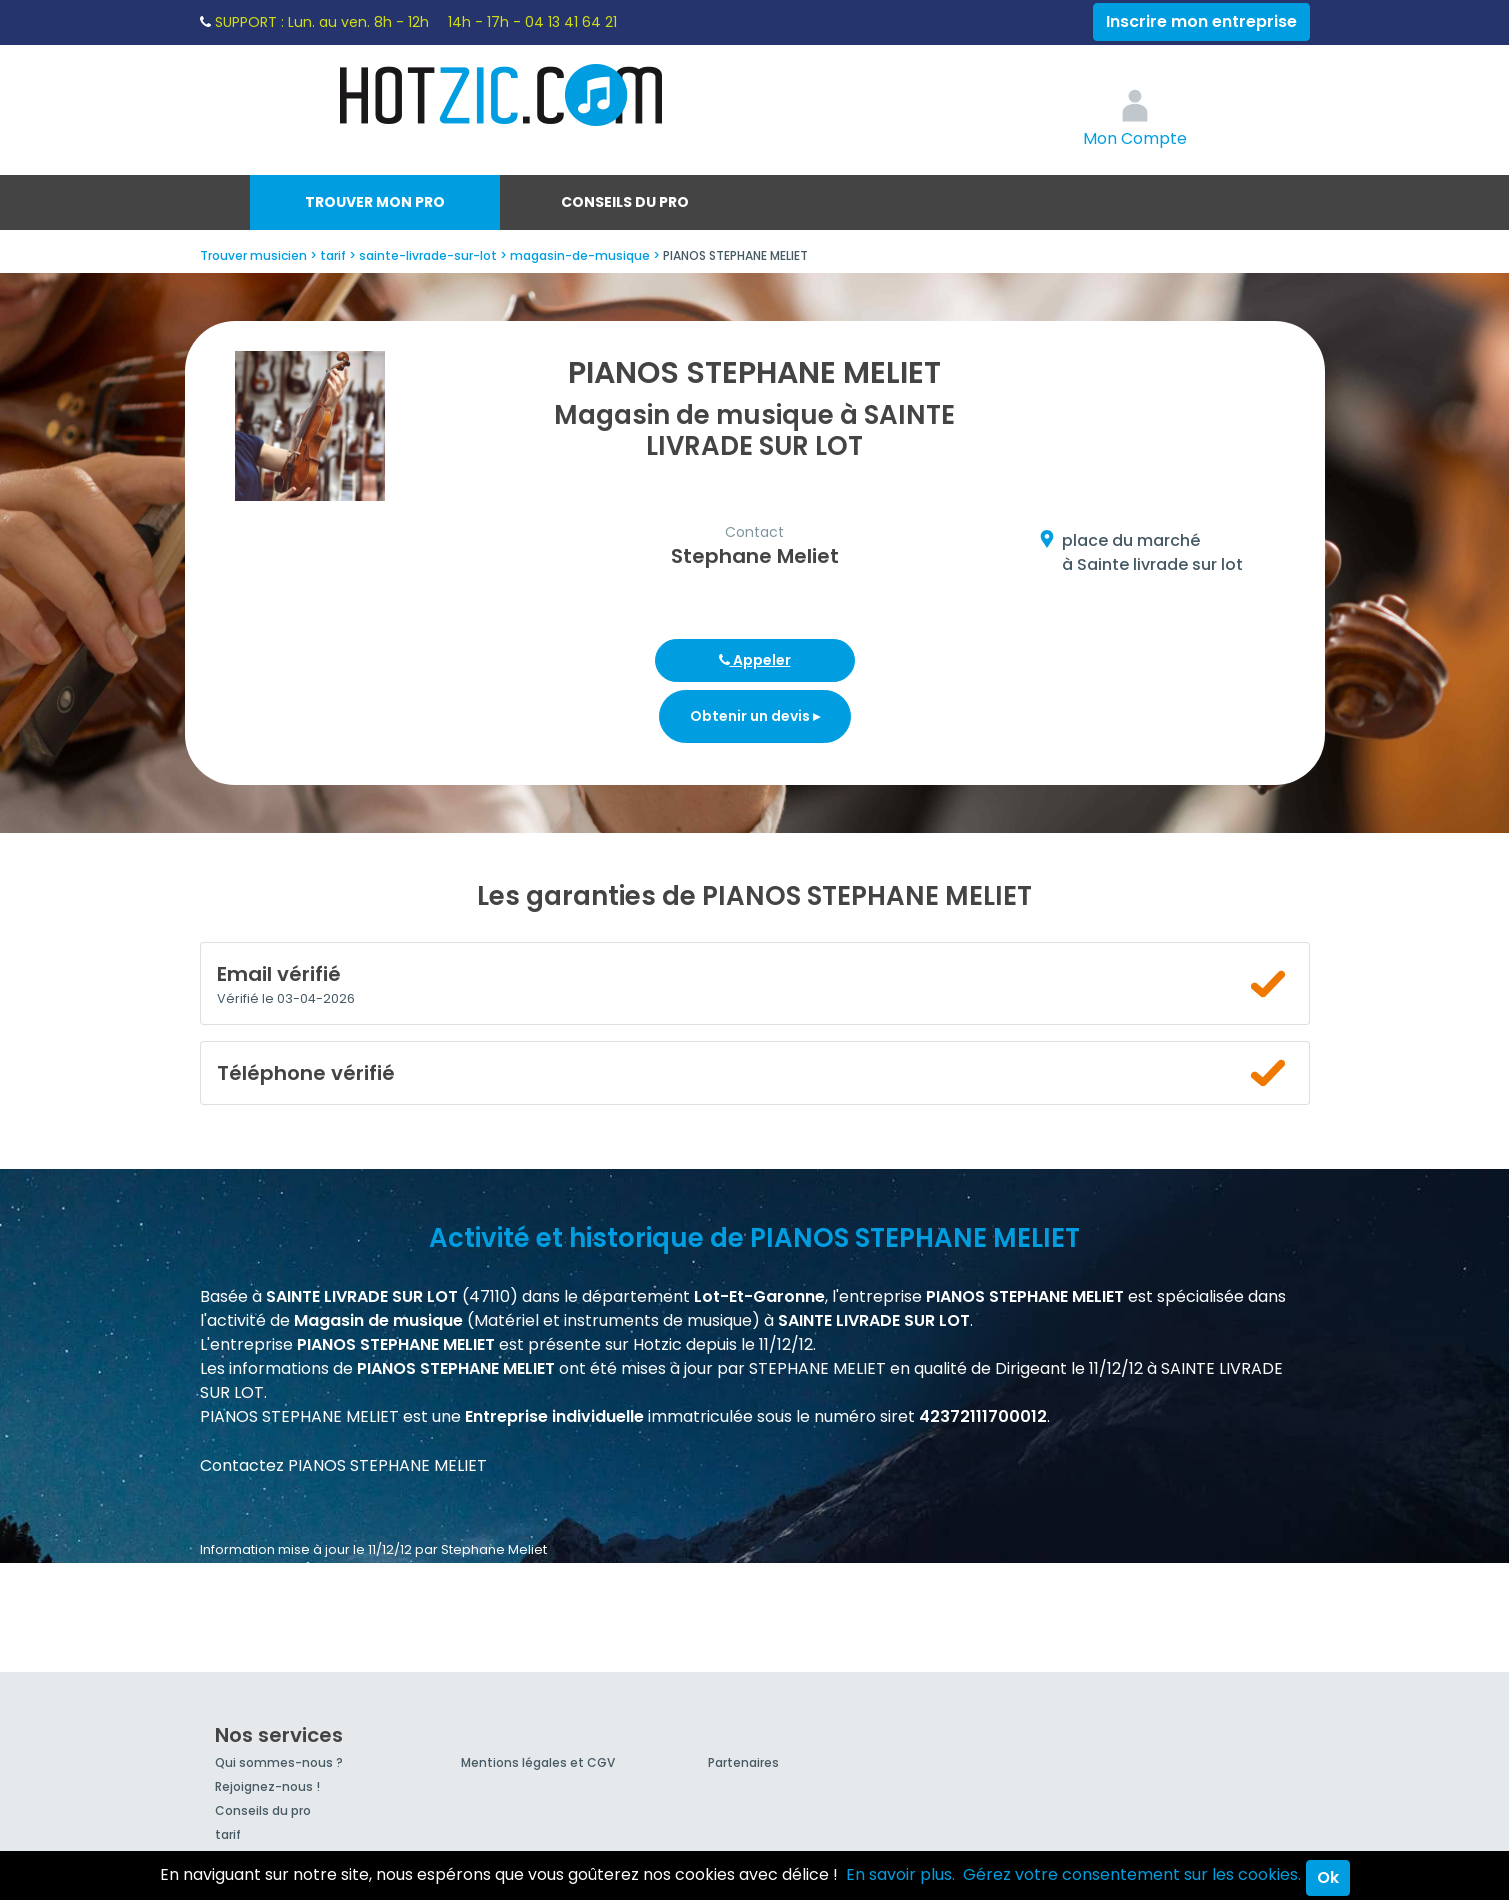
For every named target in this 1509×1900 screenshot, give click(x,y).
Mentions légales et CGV (538, 1762)
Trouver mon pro (375, 202)
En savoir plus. (900, 1874)
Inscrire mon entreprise (1201, 21)
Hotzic (502, 95)
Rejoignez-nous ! (267, 1786)
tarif (228, 1834)
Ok (1328, 1877)
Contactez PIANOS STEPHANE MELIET (343, 1465)
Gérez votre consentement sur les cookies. (1132, 1874)
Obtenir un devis (755, 716)
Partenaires (743, 1762)
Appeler (755, 660)
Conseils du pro (625, 202)
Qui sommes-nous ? (279, 1762)
